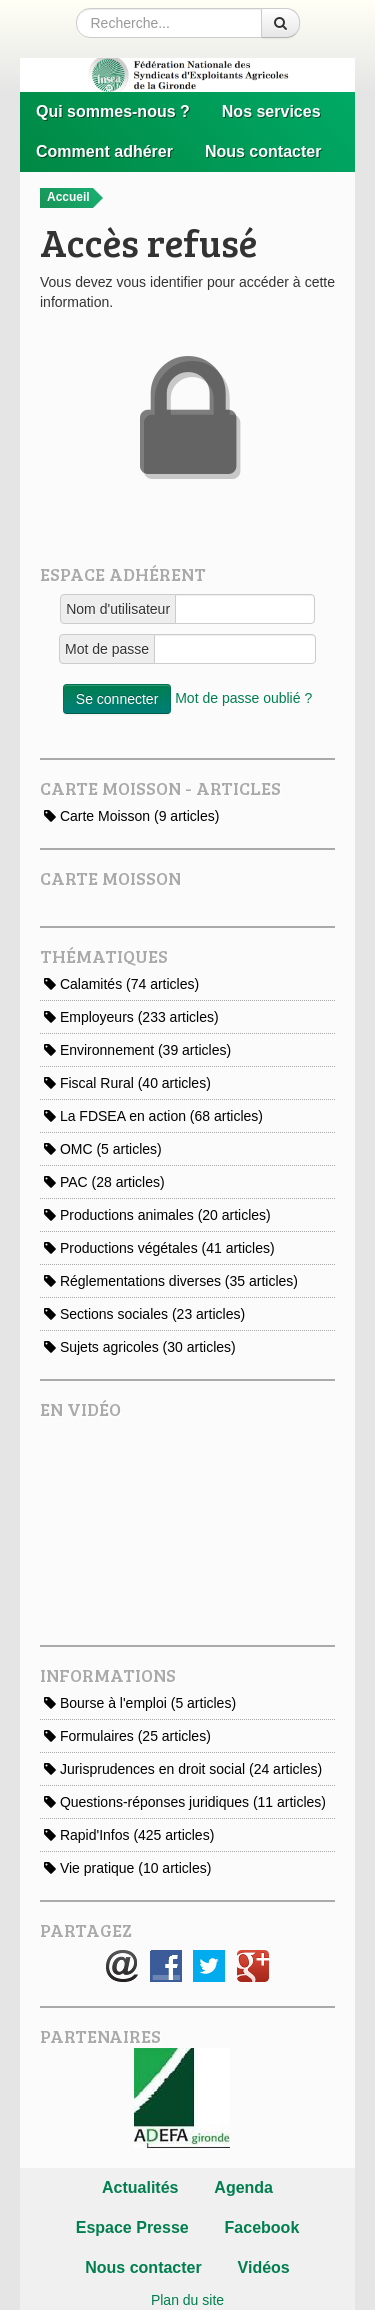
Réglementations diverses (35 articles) (171, 1281)
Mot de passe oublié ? (243, 698)
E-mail (122, 1966)
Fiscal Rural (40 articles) (127, 1083)
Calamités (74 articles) (121, 984)
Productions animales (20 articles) (157, 1215)
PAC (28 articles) (104, 1182)
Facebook (166, 1966)
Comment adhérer (104, 151)
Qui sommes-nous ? (113, 111)
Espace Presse (132, 2227)
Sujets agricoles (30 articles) (140, 1347)
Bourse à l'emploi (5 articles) (140, 1703)
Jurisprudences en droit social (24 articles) (183, 1769)
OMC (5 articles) (103, 1149)
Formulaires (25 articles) (127, 1736)
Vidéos (264, 2267)
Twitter (209, 1966)
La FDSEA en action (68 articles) (153, 1116)
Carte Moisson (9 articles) (131, 816)
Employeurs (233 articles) (131, 1017)
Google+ (253, 1966)
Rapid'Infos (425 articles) (129, 1835)
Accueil (75, 198)
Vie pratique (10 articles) (127, 1868)
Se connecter (117, 699)
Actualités (140, 2187)
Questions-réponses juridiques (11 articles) (185, 1802)
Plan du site (187, 2300)
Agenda (243, 2187)
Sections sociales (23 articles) (144, 1314)
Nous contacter (263, 151)
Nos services (271, 111)
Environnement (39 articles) (137, 1050)
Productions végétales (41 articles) (159, 1248)
